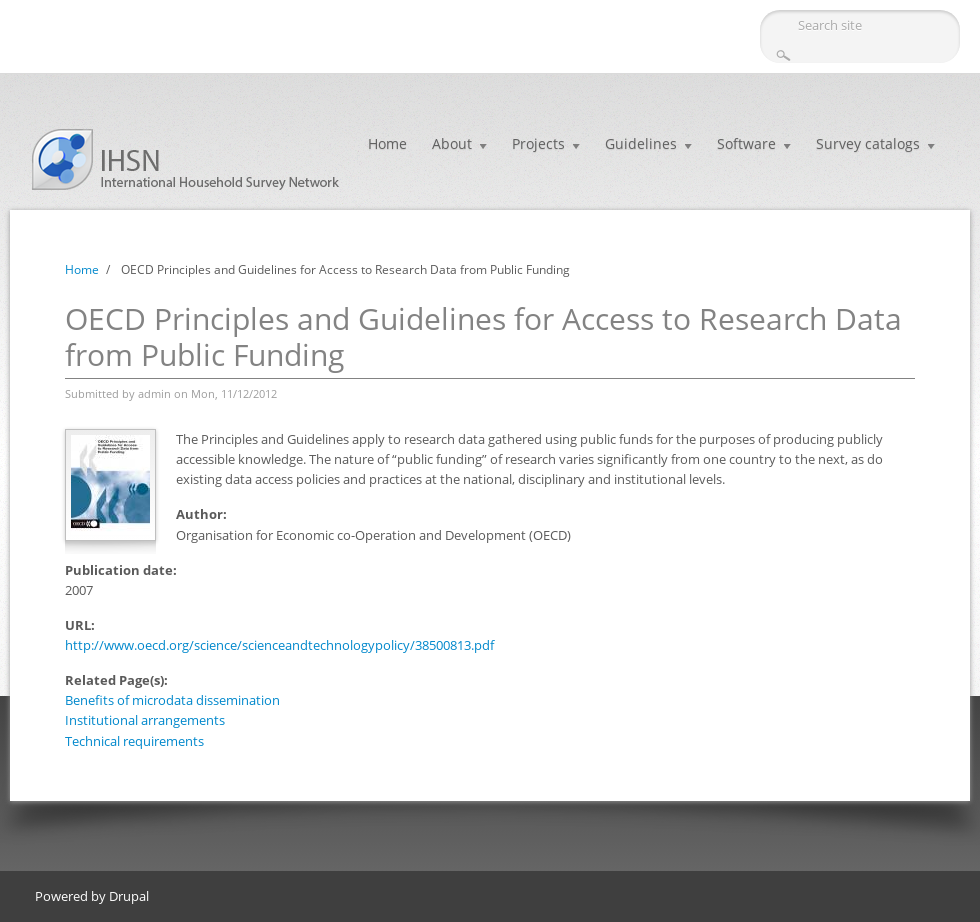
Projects (538, 143)
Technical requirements (134, 741)
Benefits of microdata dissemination (172, 700)
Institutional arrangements (145, 720)
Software (746, 143)
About (452, 143)
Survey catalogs (868, 143)
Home (387, 143)
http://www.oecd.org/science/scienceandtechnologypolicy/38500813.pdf (279, 645)
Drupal (129, 896)
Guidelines (641, 143)
